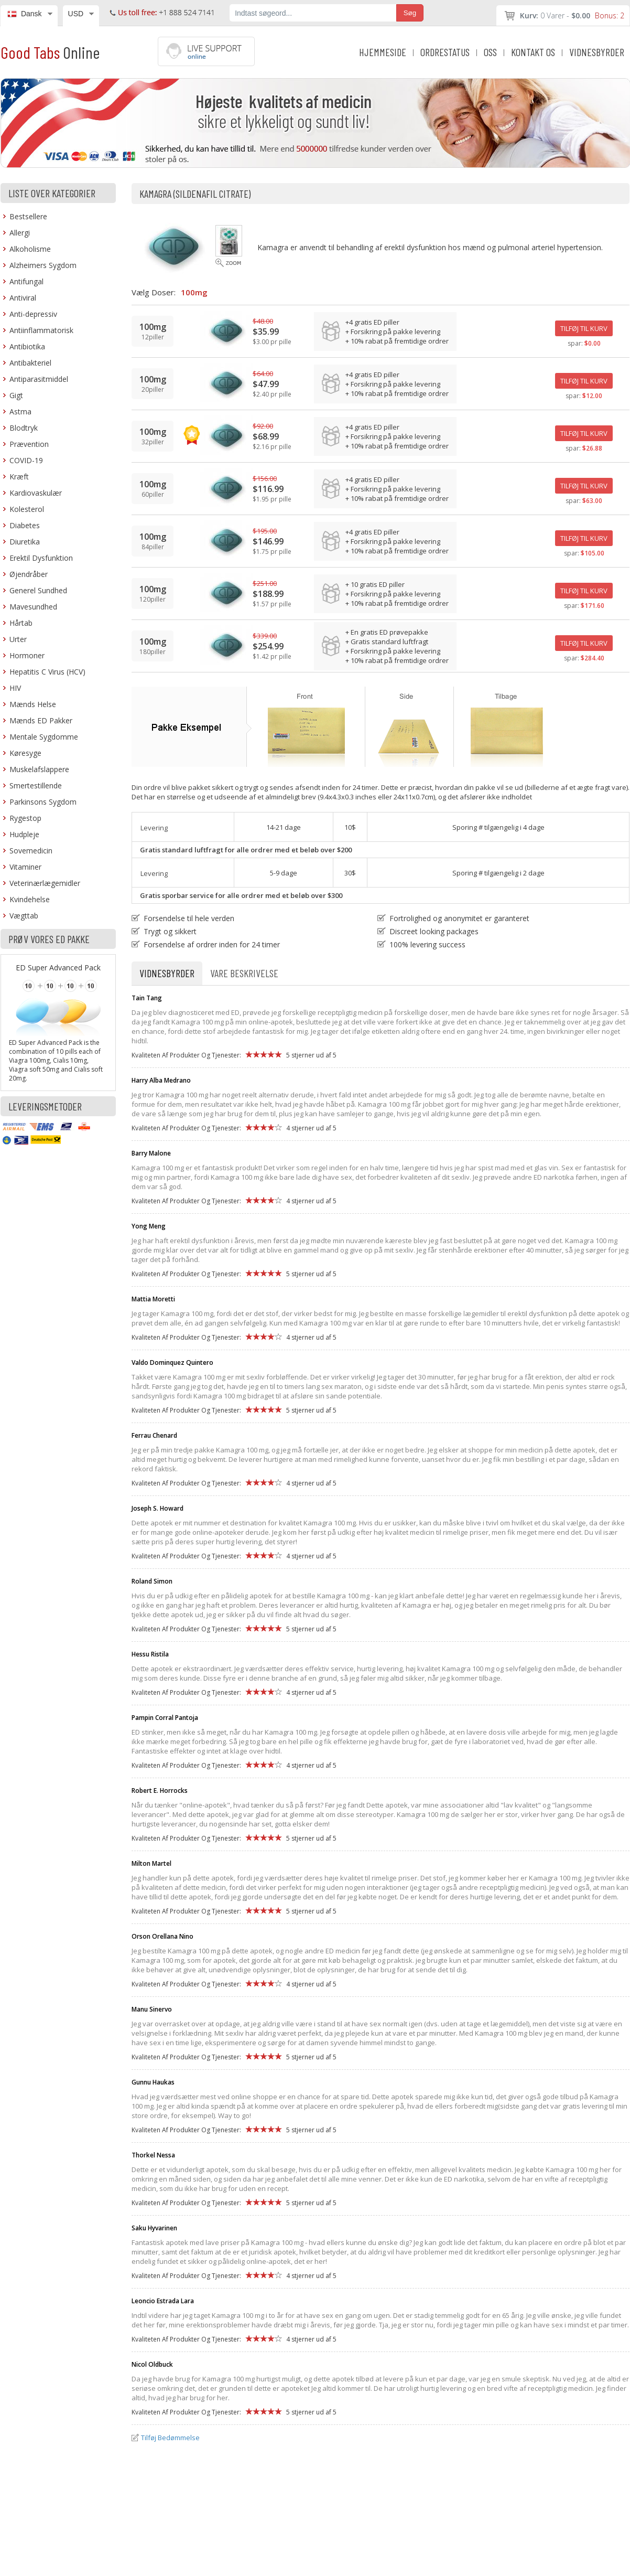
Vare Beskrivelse (244, 973)
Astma (20, 411)
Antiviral (22, 298)
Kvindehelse (29, 899)
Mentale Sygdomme (43, 737)
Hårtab (20, 623)
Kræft (19, 477)
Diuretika (24, 542)
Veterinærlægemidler (44, 883)
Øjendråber (28, 574)
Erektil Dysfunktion (41, 558)
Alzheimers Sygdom (43, 265)
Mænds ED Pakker (40, 720)
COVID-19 (26, 460)
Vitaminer (25, 867)
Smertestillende (35, 785)
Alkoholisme (30, 249)
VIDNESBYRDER (596, 52)
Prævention (29, 444)
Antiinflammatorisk (41, 330)
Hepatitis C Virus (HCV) (47, 672)
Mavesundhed (33, 607)
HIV (15, 688)
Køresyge (25, 753)
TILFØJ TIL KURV (583, 328)
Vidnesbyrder (166, 973)
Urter (18, 639)
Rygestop (25, 818)
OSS (490, 52)
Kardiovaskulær (35, 493)
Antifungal (26, 281)
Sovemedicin (30, 851)
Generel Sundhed (38, 590)
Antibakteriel (30, 363)
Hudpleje (24, 834)
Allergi (19, 233)
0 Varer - (572, 15)
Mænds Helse (32, 704)
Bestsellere (28, 216)
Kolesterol (26, 509)
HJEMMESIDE (382, 52)
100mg (194, 292)
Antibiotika (27, 346)
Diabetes (24, 525)
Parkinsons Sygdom (43, 802)
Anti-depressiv (33, 314)
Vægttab (23, 916)
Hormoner (27, 655)
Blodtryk (23, 428)
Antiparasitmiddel (38, 379)
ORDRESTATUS (445, 52)
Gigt (16, 395)
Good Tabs (50, 52)
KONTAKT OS (533, 52)
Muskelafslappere (39, 769)
